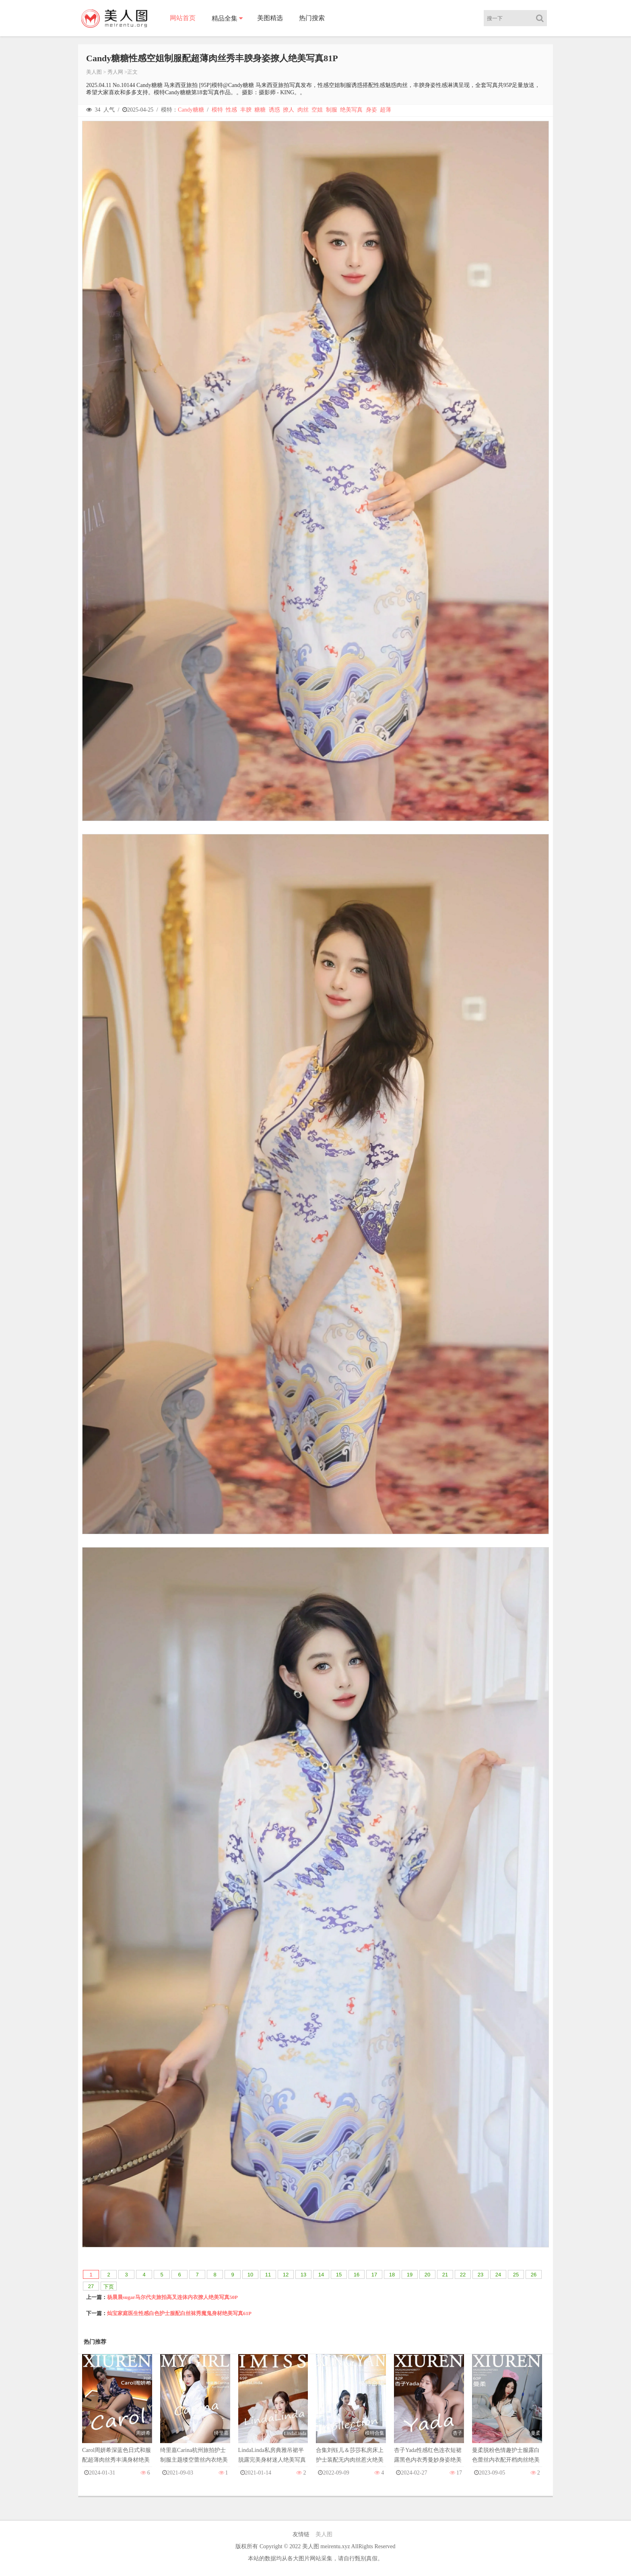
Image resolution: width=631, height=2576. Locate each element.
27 (91, 2286)
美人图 (94, 72)
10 (250, 2275)
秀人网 (115, 72)
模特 (217, 110)
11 (268, 2275)
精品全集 (224, 18)
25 (516, 2275)
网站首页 (183, 17)
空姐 (317, 110)
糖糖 (260, 110)
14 (321, 2275)
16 (356, 2275)
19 (409, 2275)
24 (498, 2275)
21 (445, 2275)
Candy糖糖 (191, 110)
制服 (331, 110)
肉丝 (303, 110)
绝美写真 (351, 110)
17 (374, 2275)
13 (303, 2275)
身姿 (371, 110)
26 (533, 2275)
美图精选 (270, 17)
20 (427, 2275)
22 (463, 2275)
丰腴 (246, 110)
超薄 (385, 110)
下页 (108, 2287)
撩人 (288, 110)
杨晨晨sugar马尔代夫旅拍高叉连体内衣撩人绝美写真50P (172, 2297)
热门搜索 (312, 17)
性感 (231, 110)
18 (392, 2275)
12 (286, 2275)
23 (480, 2275)
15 (339, 2275)
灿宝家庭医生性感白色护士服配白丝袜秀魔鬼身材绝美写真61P (179, 2313)
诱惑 (274, 110)
